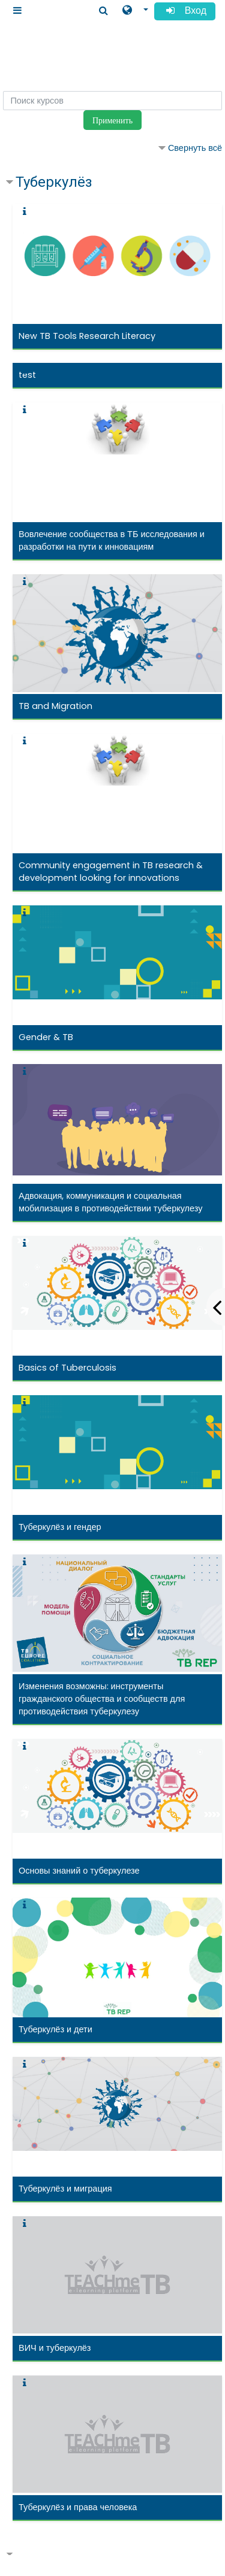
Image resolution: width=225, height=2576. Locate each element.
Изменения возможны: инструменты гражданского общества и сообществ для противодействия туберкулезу (102, 1698)
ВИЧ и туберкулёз (55, 2348)
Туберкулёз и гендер (60, 1527)
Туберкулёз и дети (55, 2029)
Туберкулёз (54, 182)
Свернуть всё (195, 148)
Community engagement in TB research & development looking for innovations (111, 871)
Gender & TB (46, 1037)
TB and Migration (55, 706)
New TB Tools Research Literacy (87, 336)
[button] (135, 10)
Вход (184, 12)
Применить (112, 120)
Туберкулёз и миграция (65, 2189)
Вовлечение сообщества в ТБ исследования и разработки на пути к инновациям (112, 540)
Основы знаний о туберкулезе (79, 1871)
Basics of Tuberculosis (67, 1368)
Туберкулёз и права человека (78, 2507)
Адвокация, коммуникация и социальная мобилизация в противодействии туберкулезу (110, 1202)
